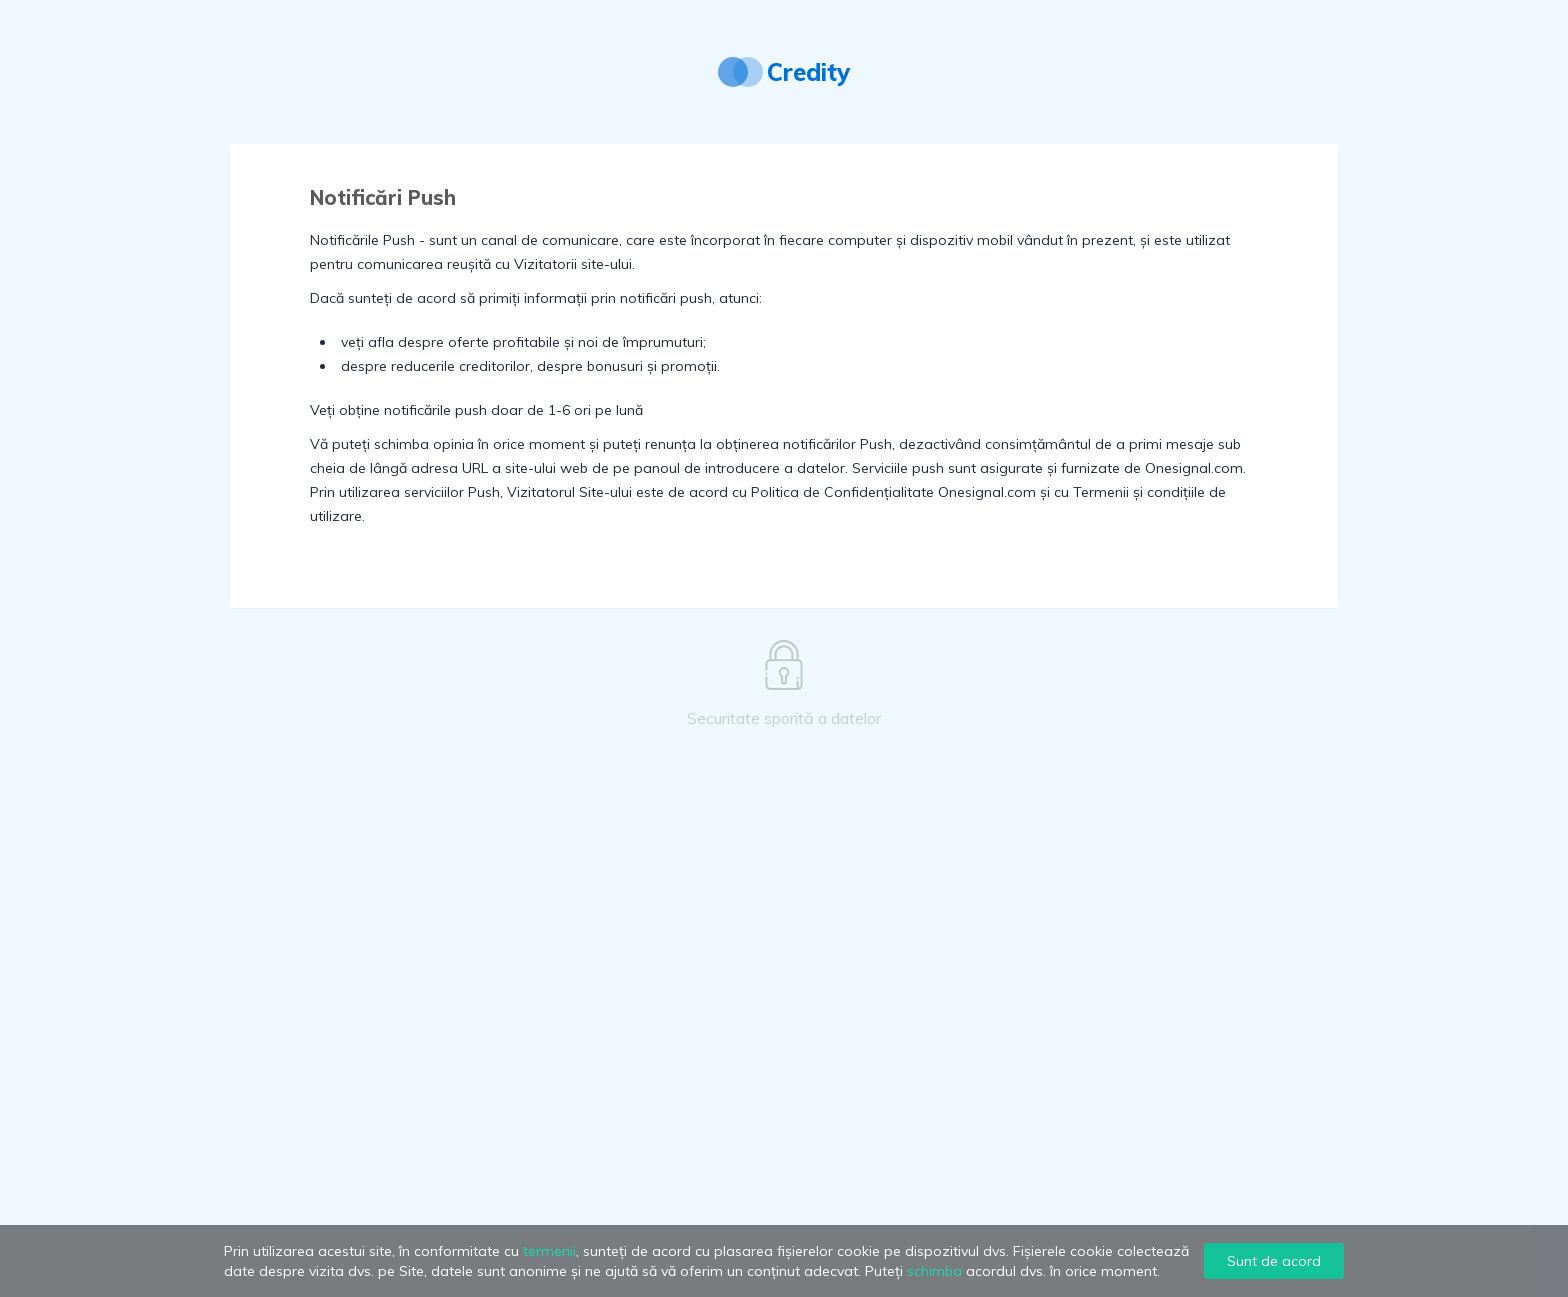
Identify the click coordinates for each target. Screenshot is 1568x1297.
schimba (934, 1271)
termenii (549, 1251)
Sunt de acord (1274, 1261)
